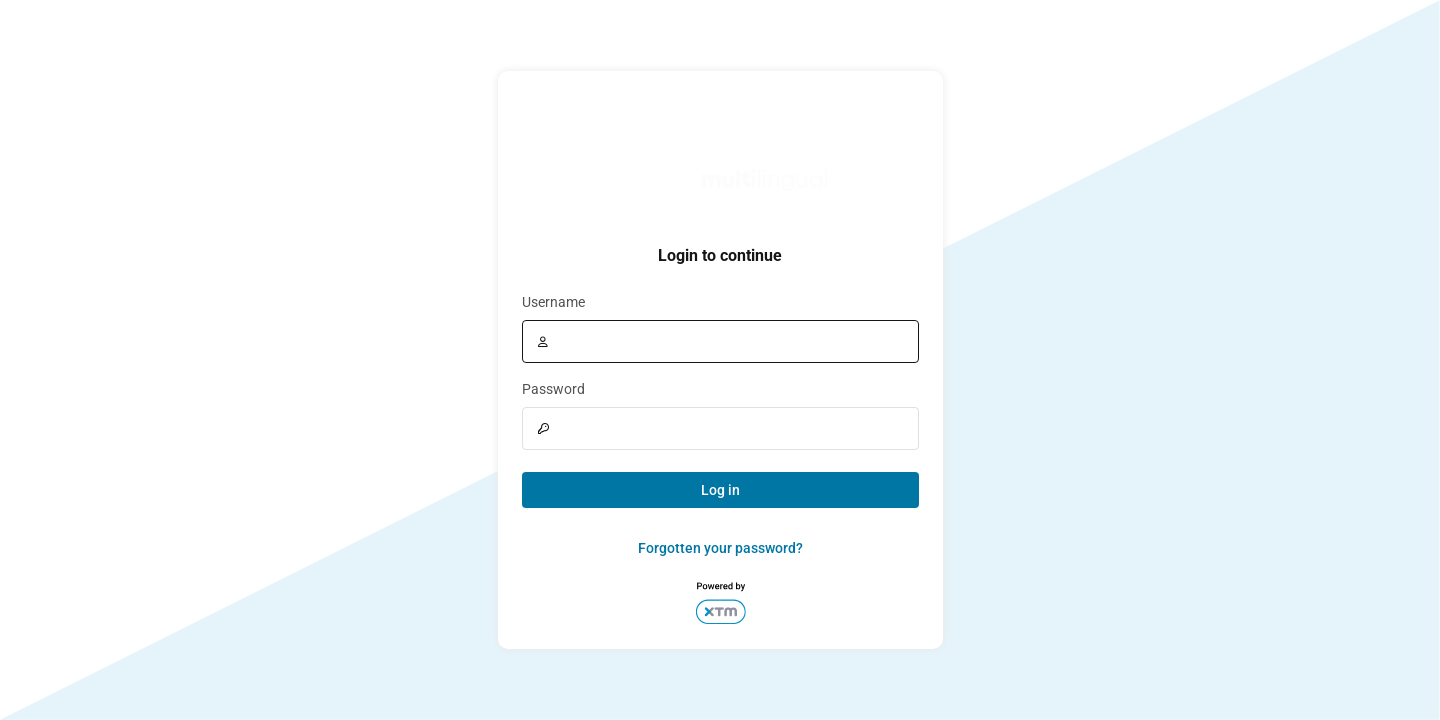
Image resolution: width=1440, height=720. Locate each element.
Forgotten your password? (720, 548)
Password (553, 389)
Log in (720, 490)
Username (553, 302)
